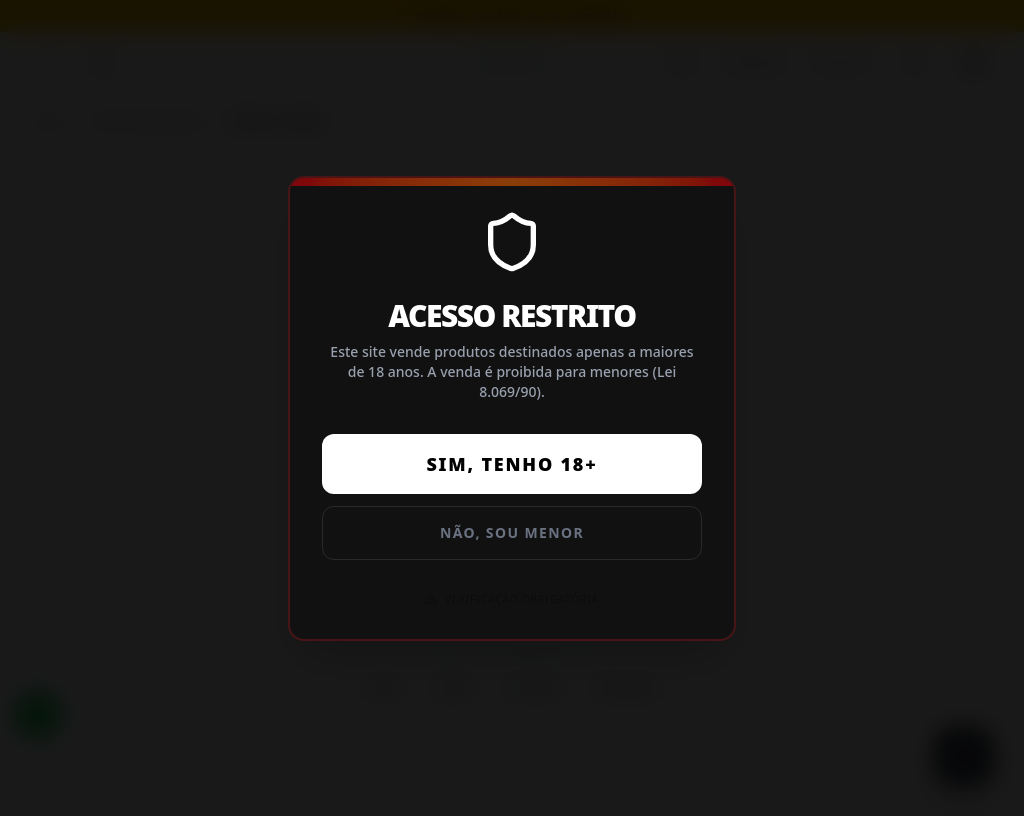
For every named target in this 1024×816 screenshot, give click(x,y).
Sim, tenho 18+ (511, 464)
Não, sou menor (512, 532)
